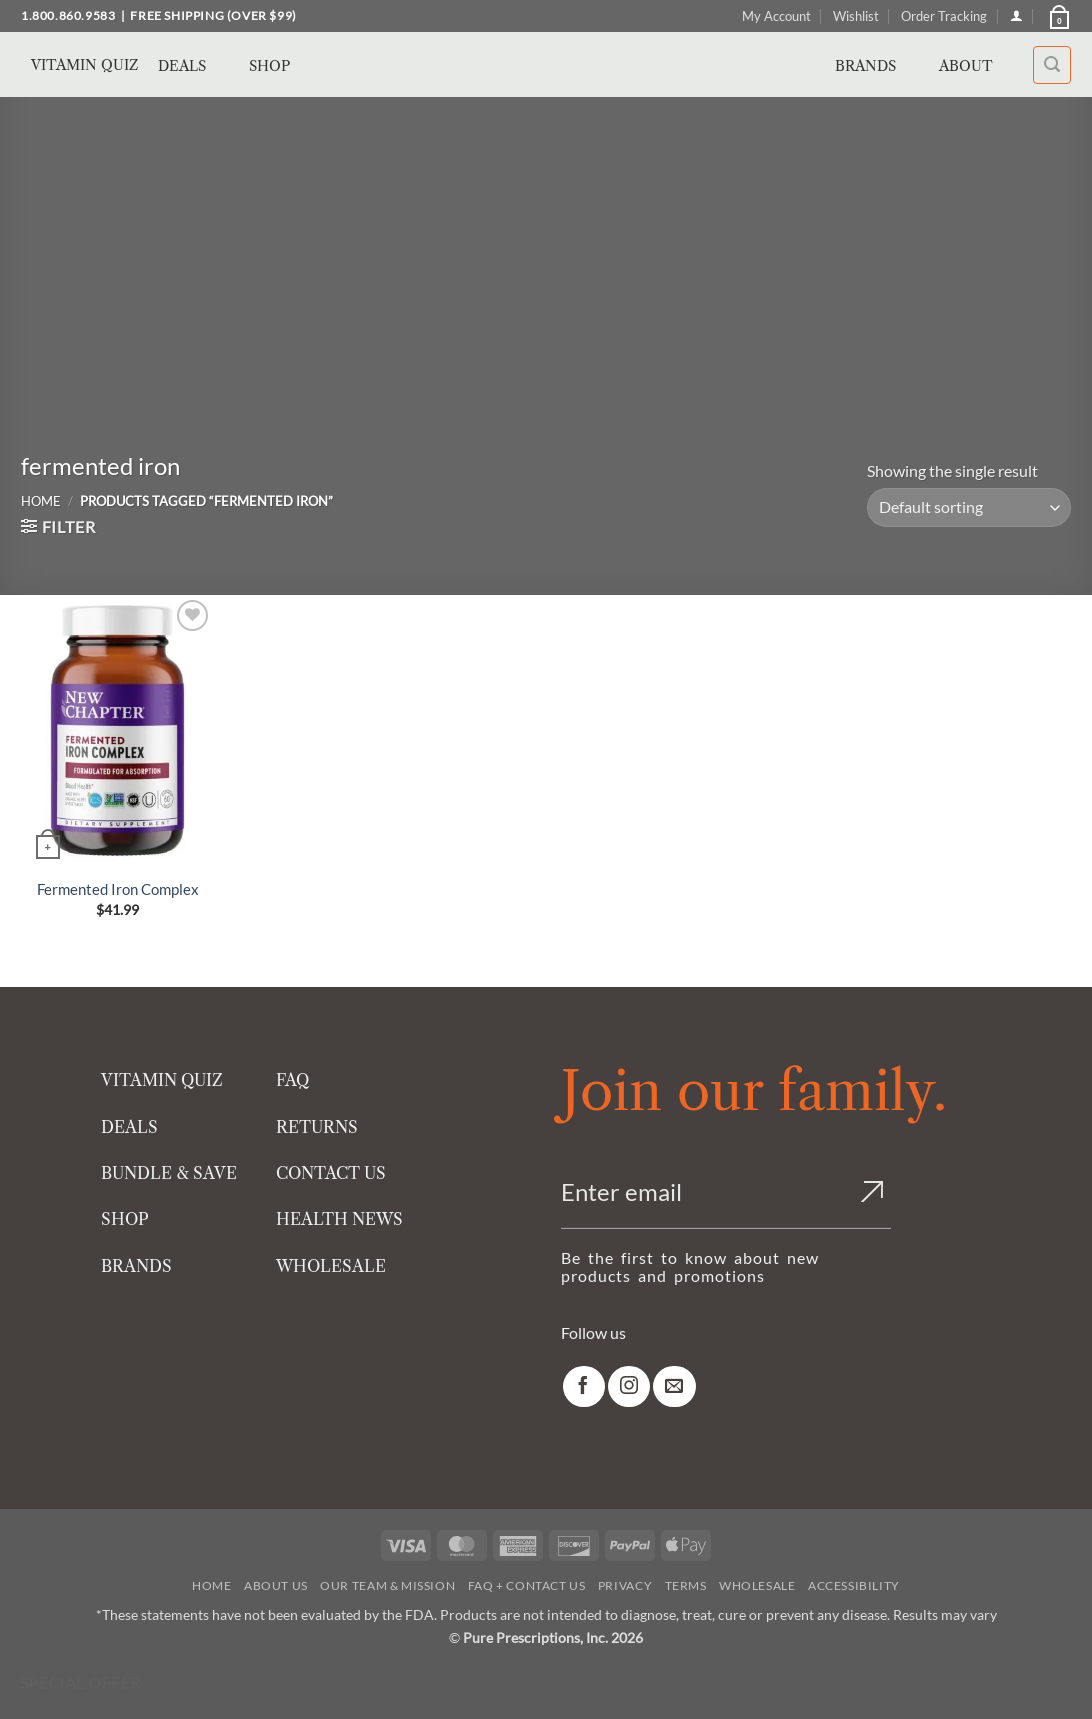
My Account (776, 16)
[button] (1058, 16)
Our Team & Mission (387, 1585)
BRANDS (136, 1266)
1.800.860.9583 (68, 15)
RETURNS (317, 1127)
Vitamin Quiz (84, 65)
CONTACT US (331, 1173)
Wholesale (757, 1585)
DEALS (129, 1127)
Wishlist (856, 16)
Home (41, 501)
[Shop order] (969, 507)
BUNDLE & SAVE (169, 1173)
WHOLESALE (331, 1266)
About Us (276, 1585)
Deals (193, 66)
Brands (877, 66)
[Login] (1016, 15)
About (977, 66)
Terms (686, 1585)
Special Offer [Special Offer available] (80, 1683)
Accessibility (854, 1585)
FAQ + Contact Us (527, 1585)
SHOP (125, 1219)
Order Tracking (944, 16)
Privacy (625, 1585)
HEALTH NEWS (339, 1219)
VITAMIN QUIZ (162, 1080)
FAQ (292, 1080)
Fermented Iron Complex (118, 889)
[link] (584, 1386)
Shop (281, 66)
